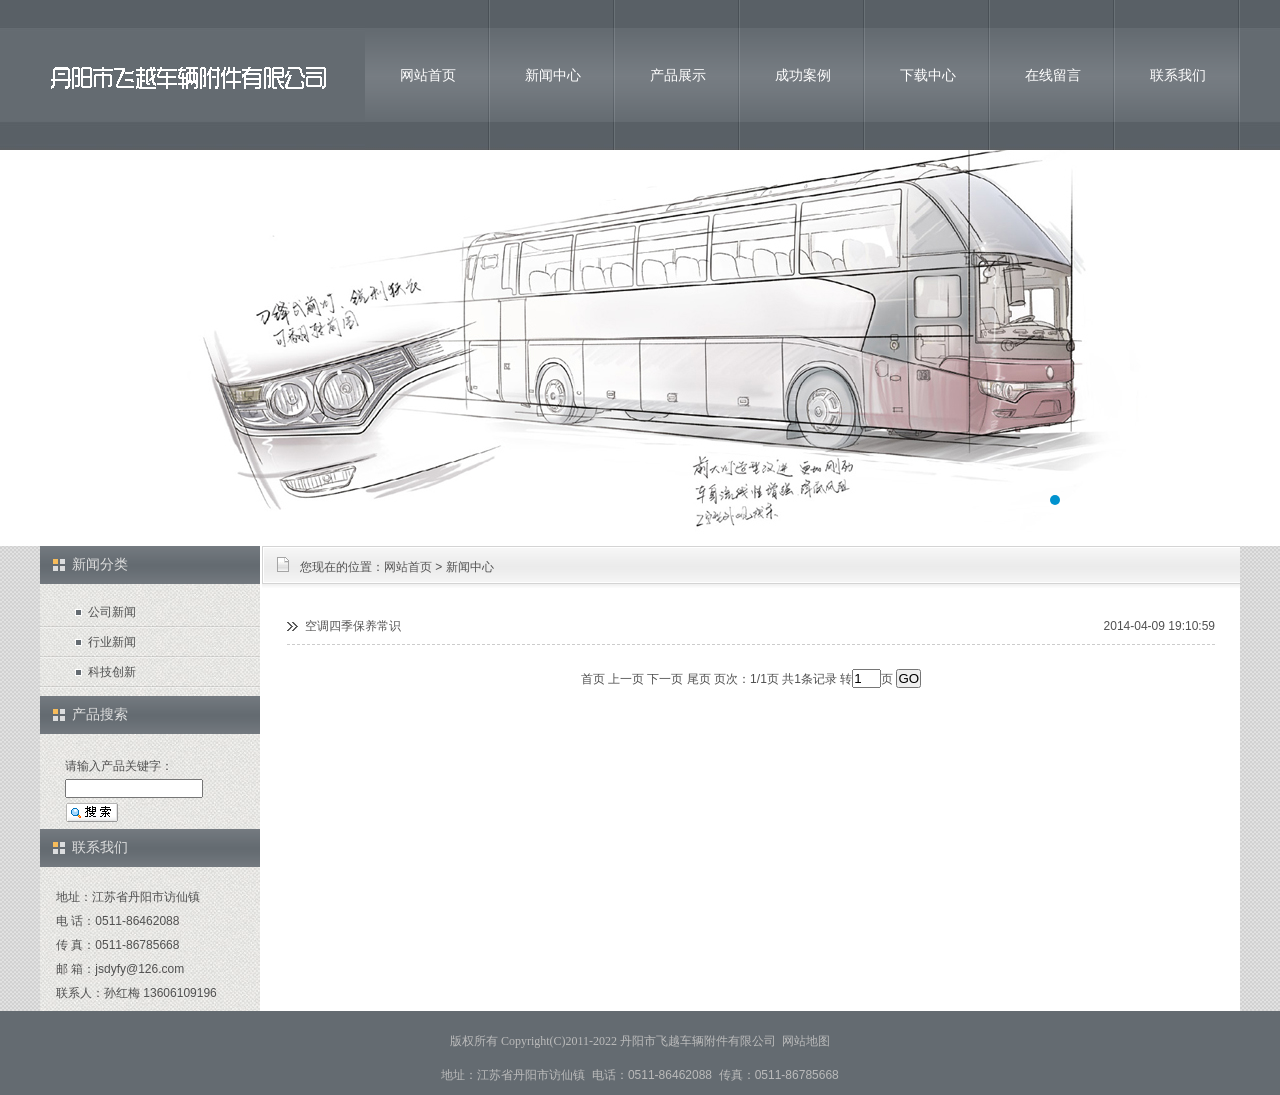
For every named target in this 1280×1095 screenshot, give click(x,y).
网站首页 (428, 75)
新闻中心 (553, 75)
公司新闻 (112, 612)
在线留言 (1053, 75)
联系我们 (1178, 75)
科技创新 (112, 672)
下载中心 (928, 75)
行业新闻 (112, 642)
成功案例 (803, 75)
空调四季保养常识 (353, 626)
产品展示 (678, 75)
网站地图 (806, 1041)
